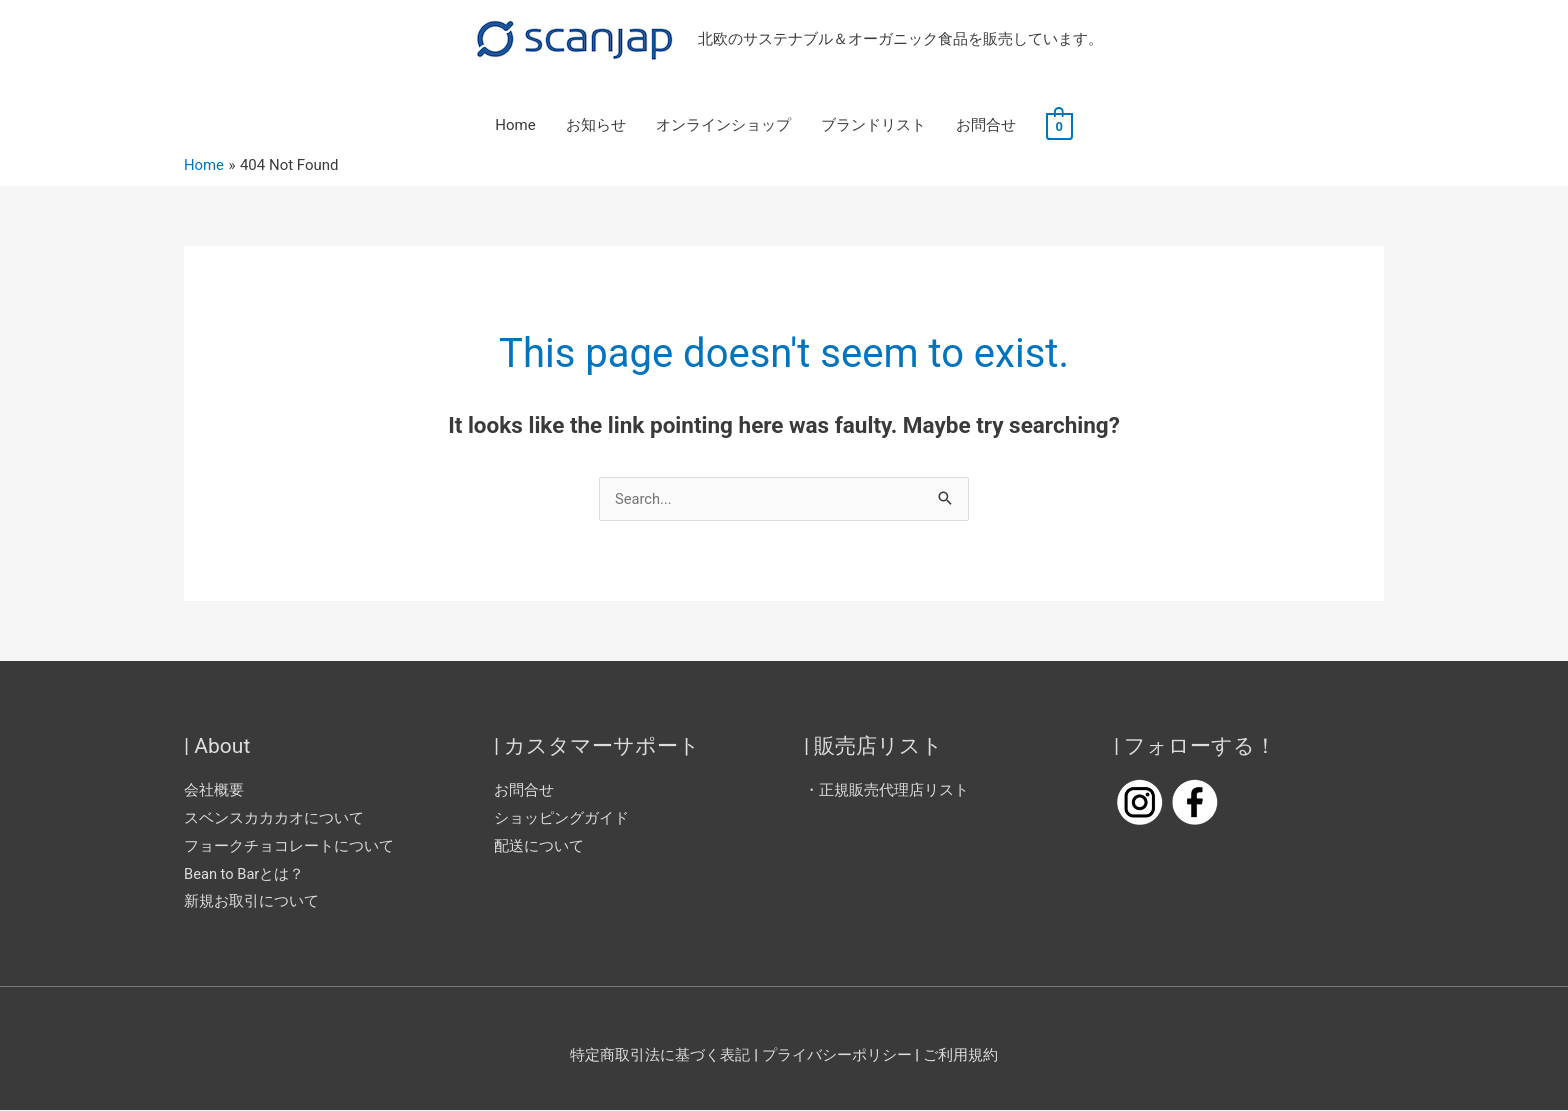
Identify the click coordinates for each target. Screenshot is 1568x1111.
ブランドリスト (873, 126)
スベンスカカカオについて (274, 819)
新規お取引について (251, 902)
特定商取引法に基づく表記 (660, 1056)
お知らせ (596, 126)
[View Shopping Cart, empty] (1059, 126)
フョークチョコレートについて (289, 846)
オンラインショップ (723, 126)
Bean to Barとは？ (245, 874)
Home (515, 126)
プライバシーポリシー (838, 1056)
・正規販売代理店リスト (886, 791)
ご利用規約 (960, 1056)
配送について (539, 846)
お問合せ (986, 126)
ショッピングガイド (561, 819)
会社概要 (214, 791)
